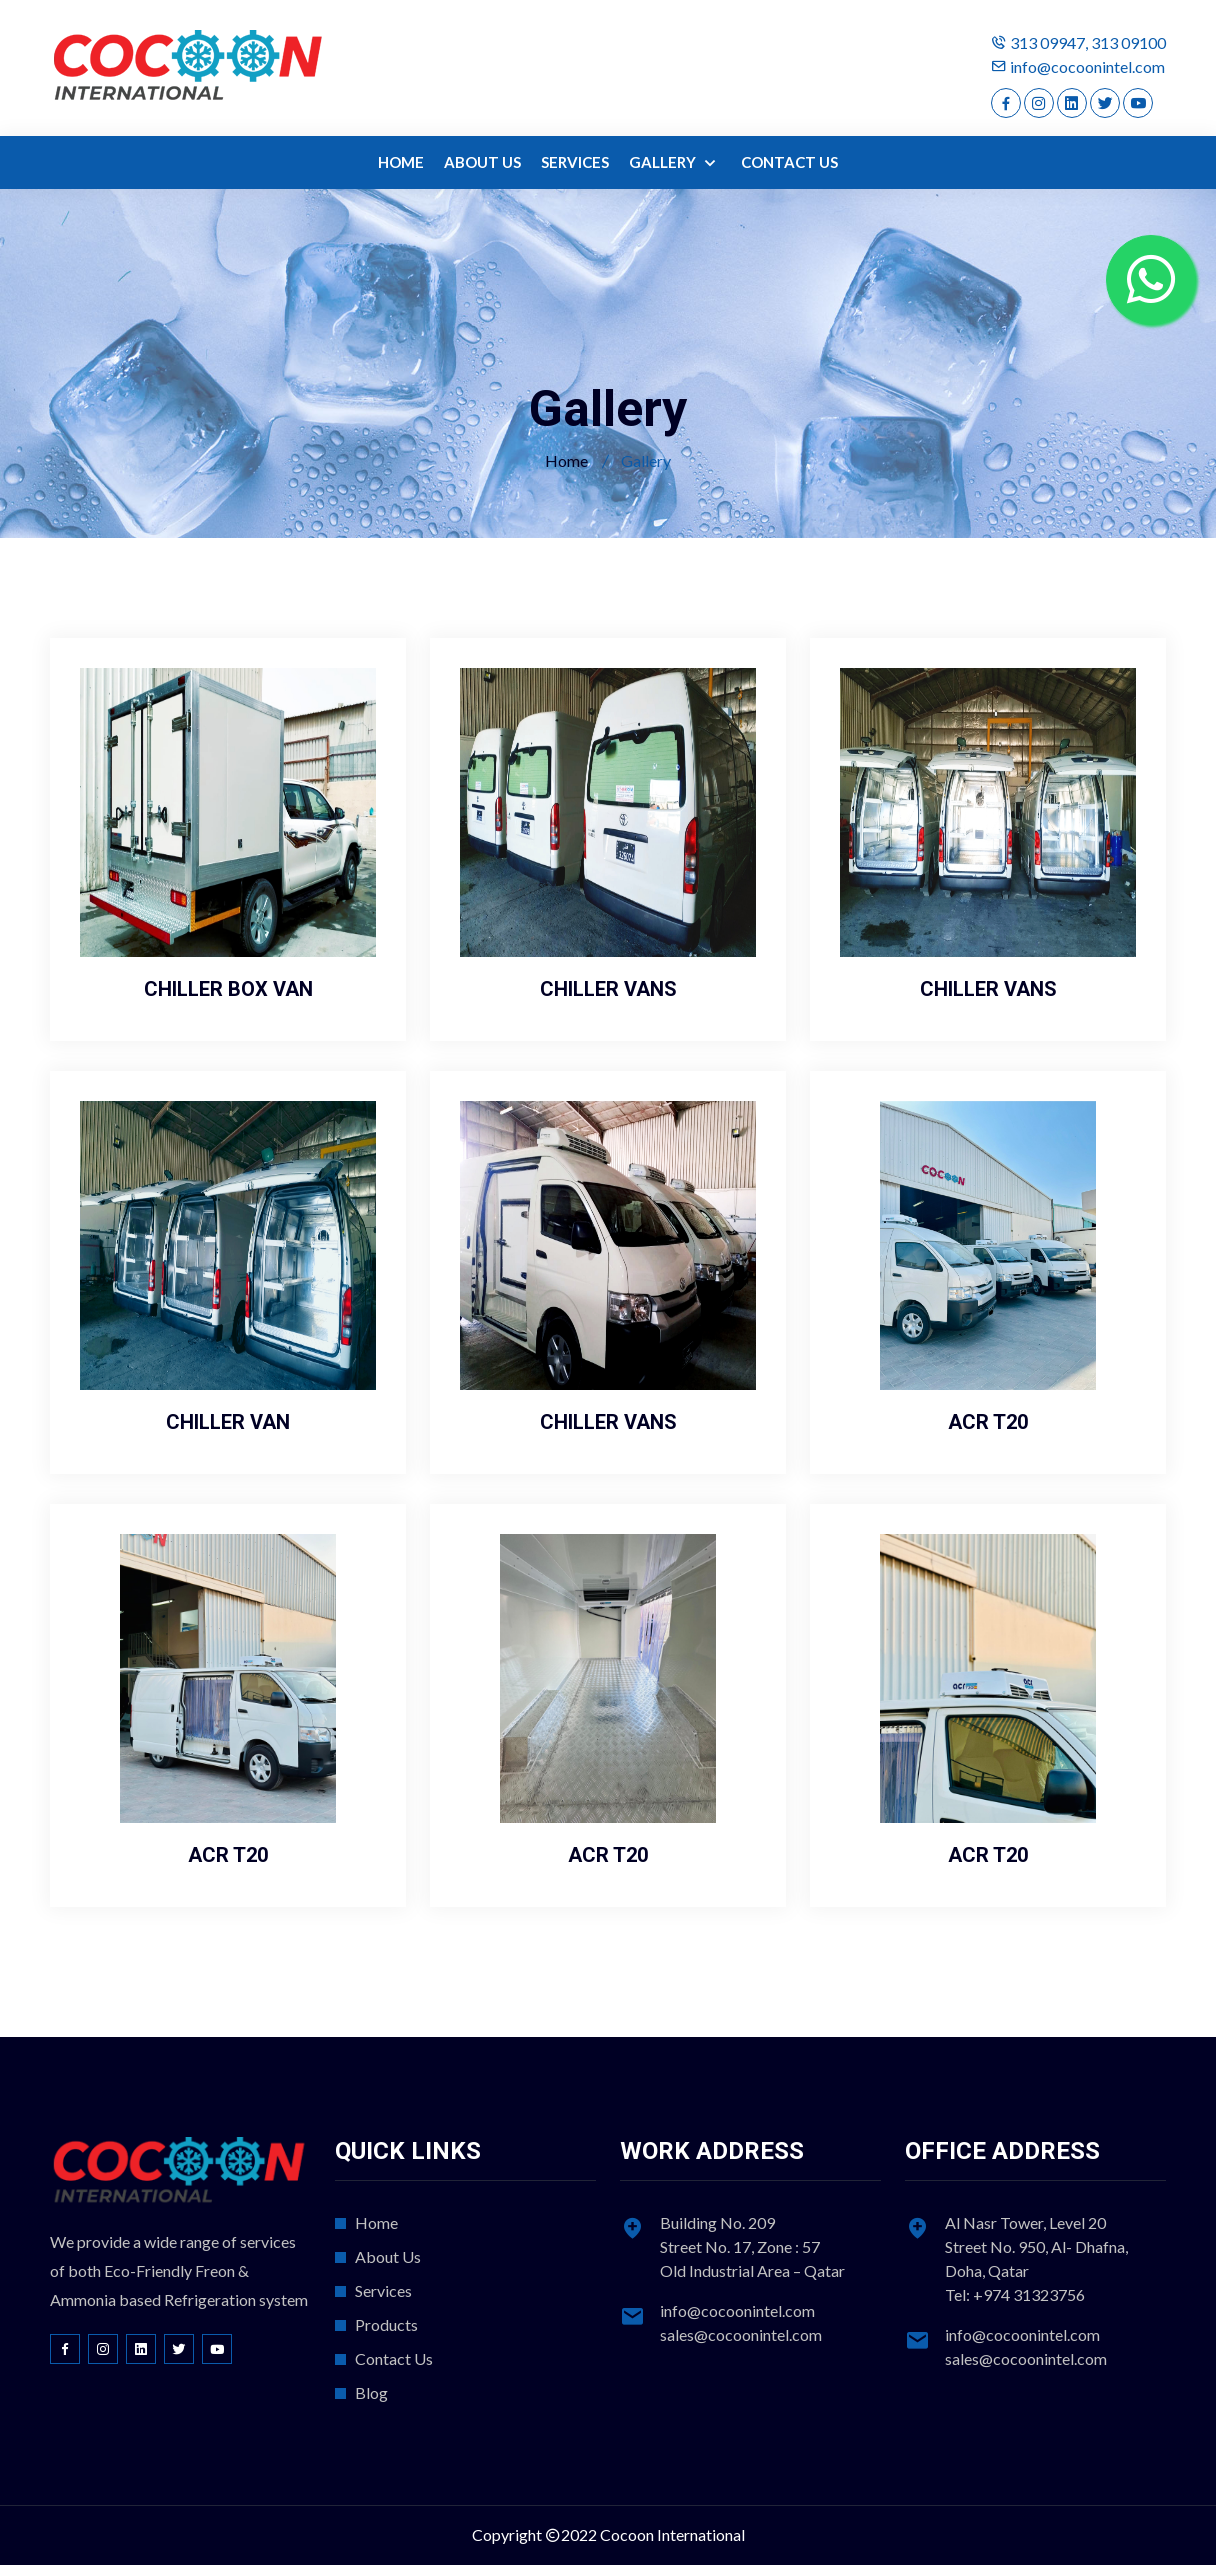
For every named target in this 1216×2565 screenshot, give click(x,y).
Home (566, 460)
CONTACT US (789, 162)
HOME (401, 162)
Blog (371, 2392)
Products (386, 2324)
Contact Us (394, 2358)
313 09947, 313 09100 (1088, 42)
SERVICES (575, 162)
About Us (388, 2256)
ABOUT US (482, 162)
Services (383, 2290)
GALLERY (664, 162)
